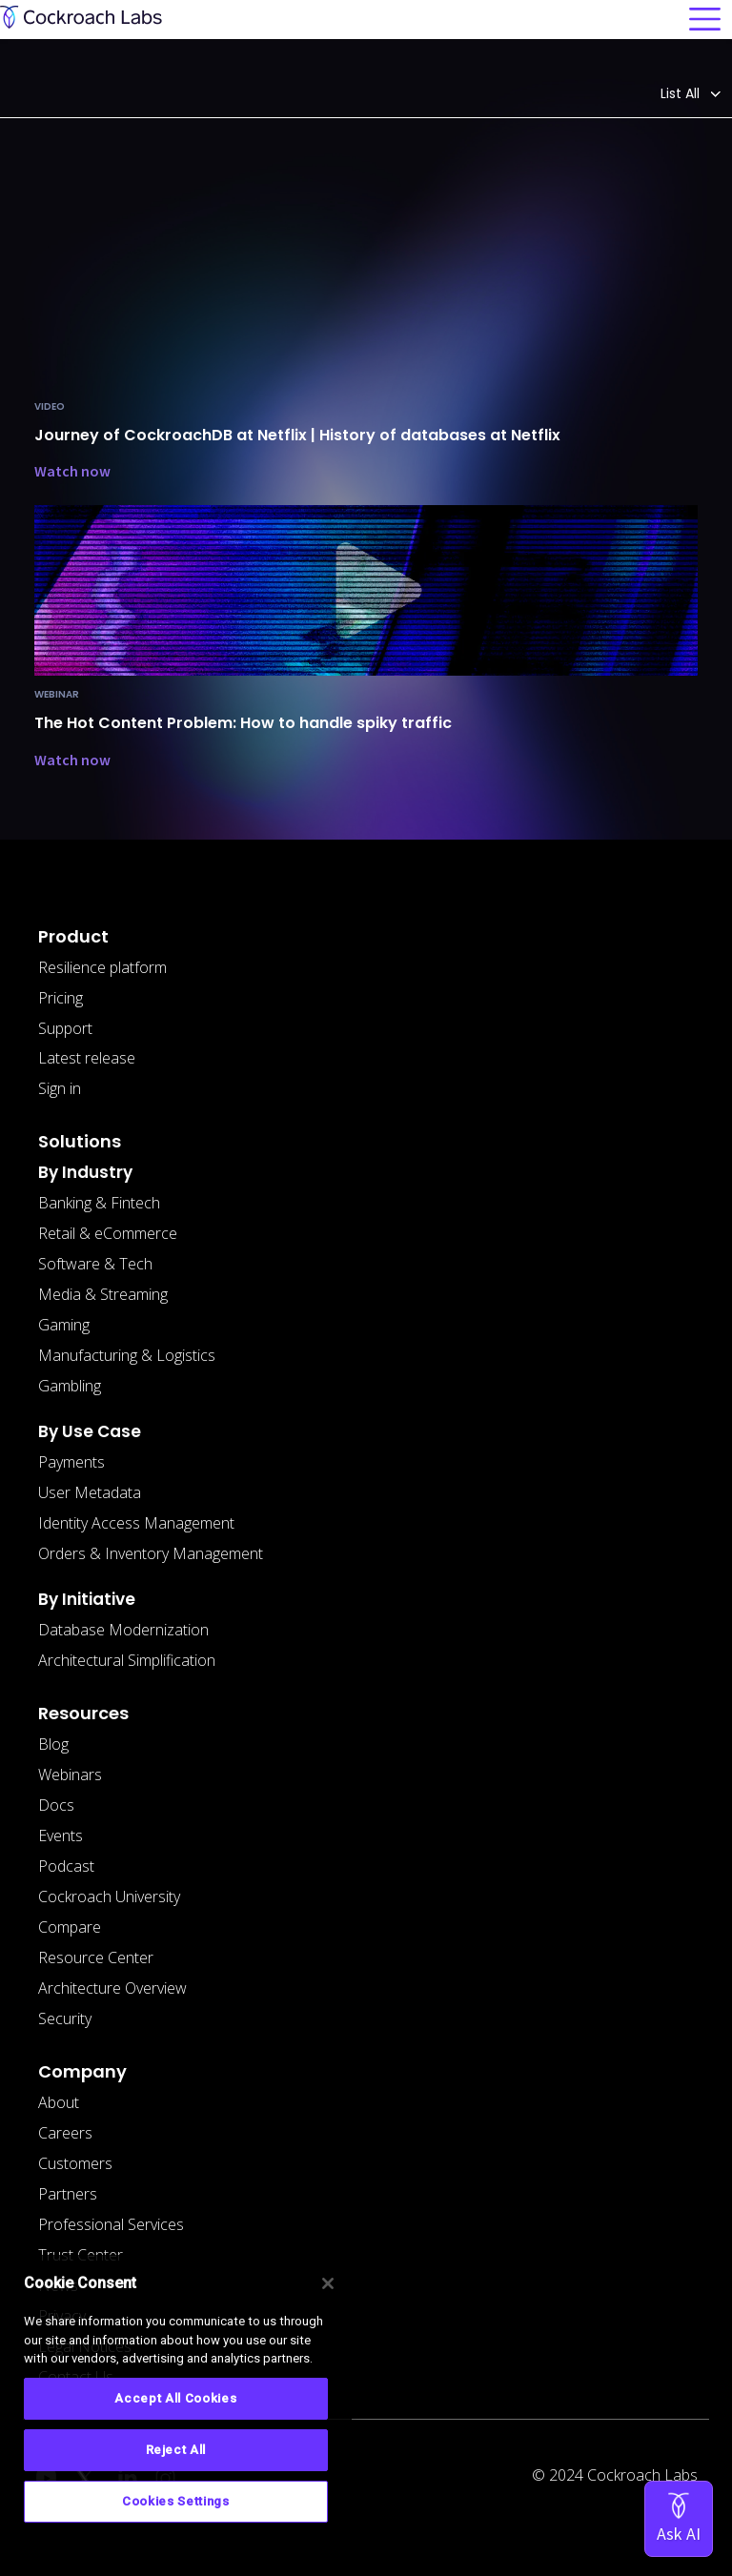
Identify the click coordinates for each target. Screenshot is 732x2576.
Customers (75, 2163)
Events (60, 1835)
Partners (67, 2193)
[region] (176, 2408)
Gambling (69, 1385)
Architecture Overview (112, 1988)
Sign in (59, 1088)
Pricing (60, 997)
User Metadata (89, 1492)
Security (65, 2018)
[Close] (328, 2283)
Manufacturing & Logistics (126, 1355)
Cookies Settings (176, 2501)
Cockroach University (109, 1896)
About (58, 2102)
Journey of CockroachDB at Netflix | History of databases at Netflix (297, 435)
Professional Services (111, 2224)
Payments (71, 1461)
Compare (69, 1927)
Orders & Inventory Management (150, 1553)
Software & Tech (95, 1263)
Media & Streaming (103, 1294)
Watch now (72, 470)
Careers (65, 2132)
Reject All (176, 2450)
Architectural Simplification (126, 1660)
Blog (53, 1744)
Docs (56, 1805)
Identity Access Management (136, 1522)
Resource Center (95, 1957)
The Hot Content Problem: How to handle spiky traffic (243, 723)
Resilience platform (102, 967)
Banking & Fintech (99, 1202)
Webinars (70, 1774)
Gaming (64, 1324)
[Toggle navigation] (705, 19)
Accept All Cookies (175, 2398)
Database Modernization (123, 1629)
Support (65, 1028)
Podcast (66, 1866)
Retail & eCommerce (107, 1233)
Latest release (86, 1057)
